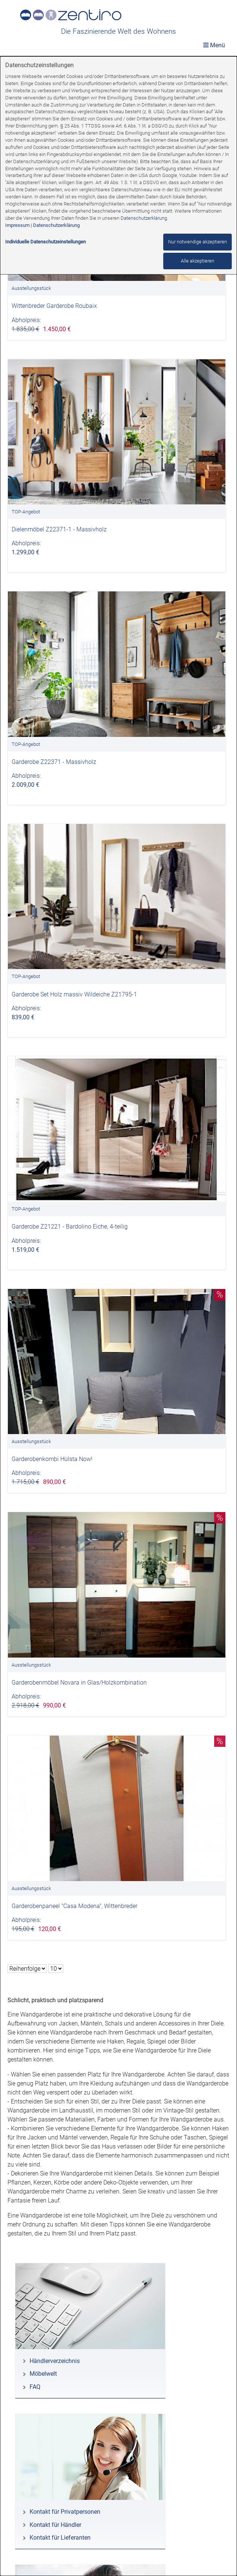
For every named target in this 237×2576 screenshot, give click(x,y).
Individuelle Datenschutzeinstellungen (45, 242)
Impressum (17, 225)
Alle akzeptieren (197, 261)
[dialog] (118, 1316)
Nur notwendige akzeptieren (197, 242)
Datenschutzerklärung (144, 218)
